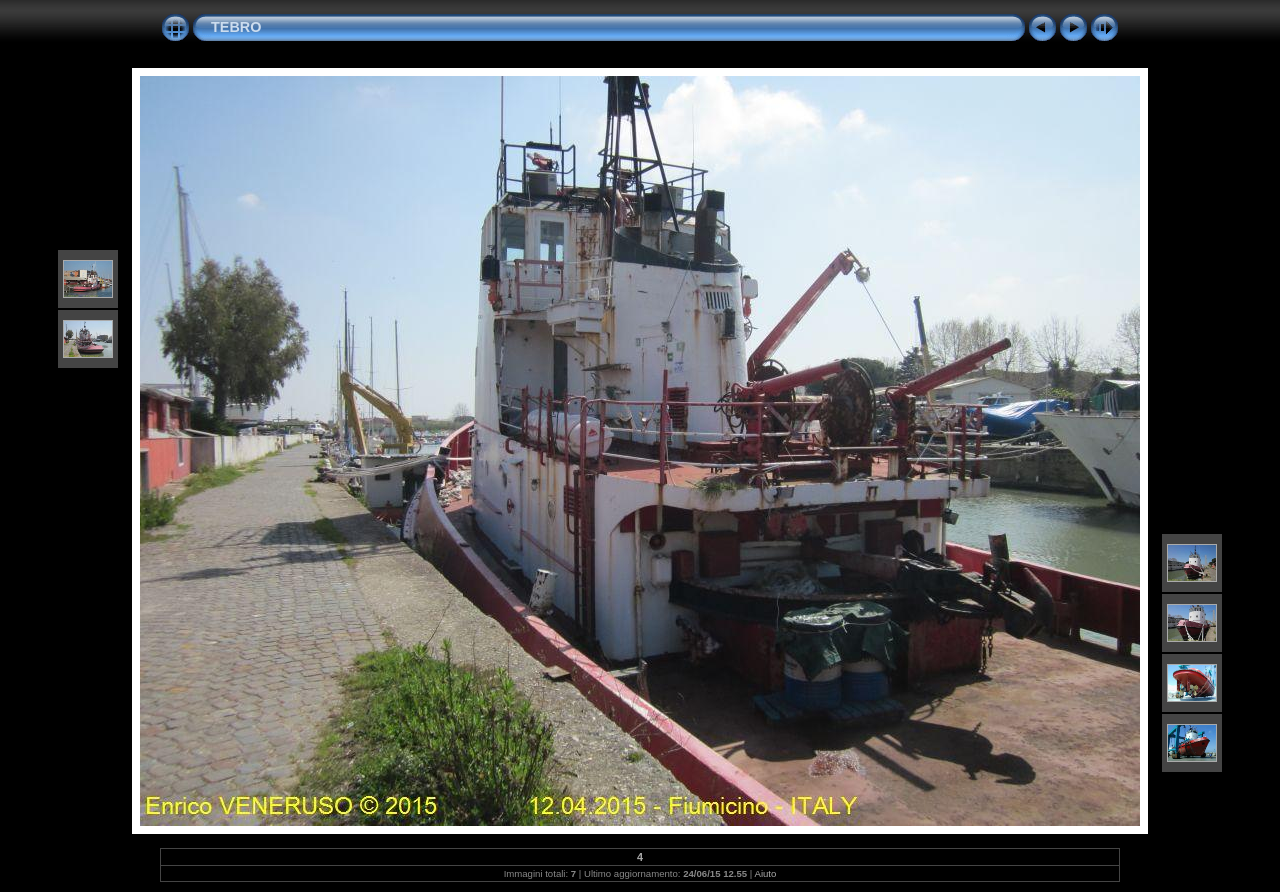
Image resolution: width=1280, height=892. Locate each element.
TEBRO (236, 27)
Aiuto (766, 873)
